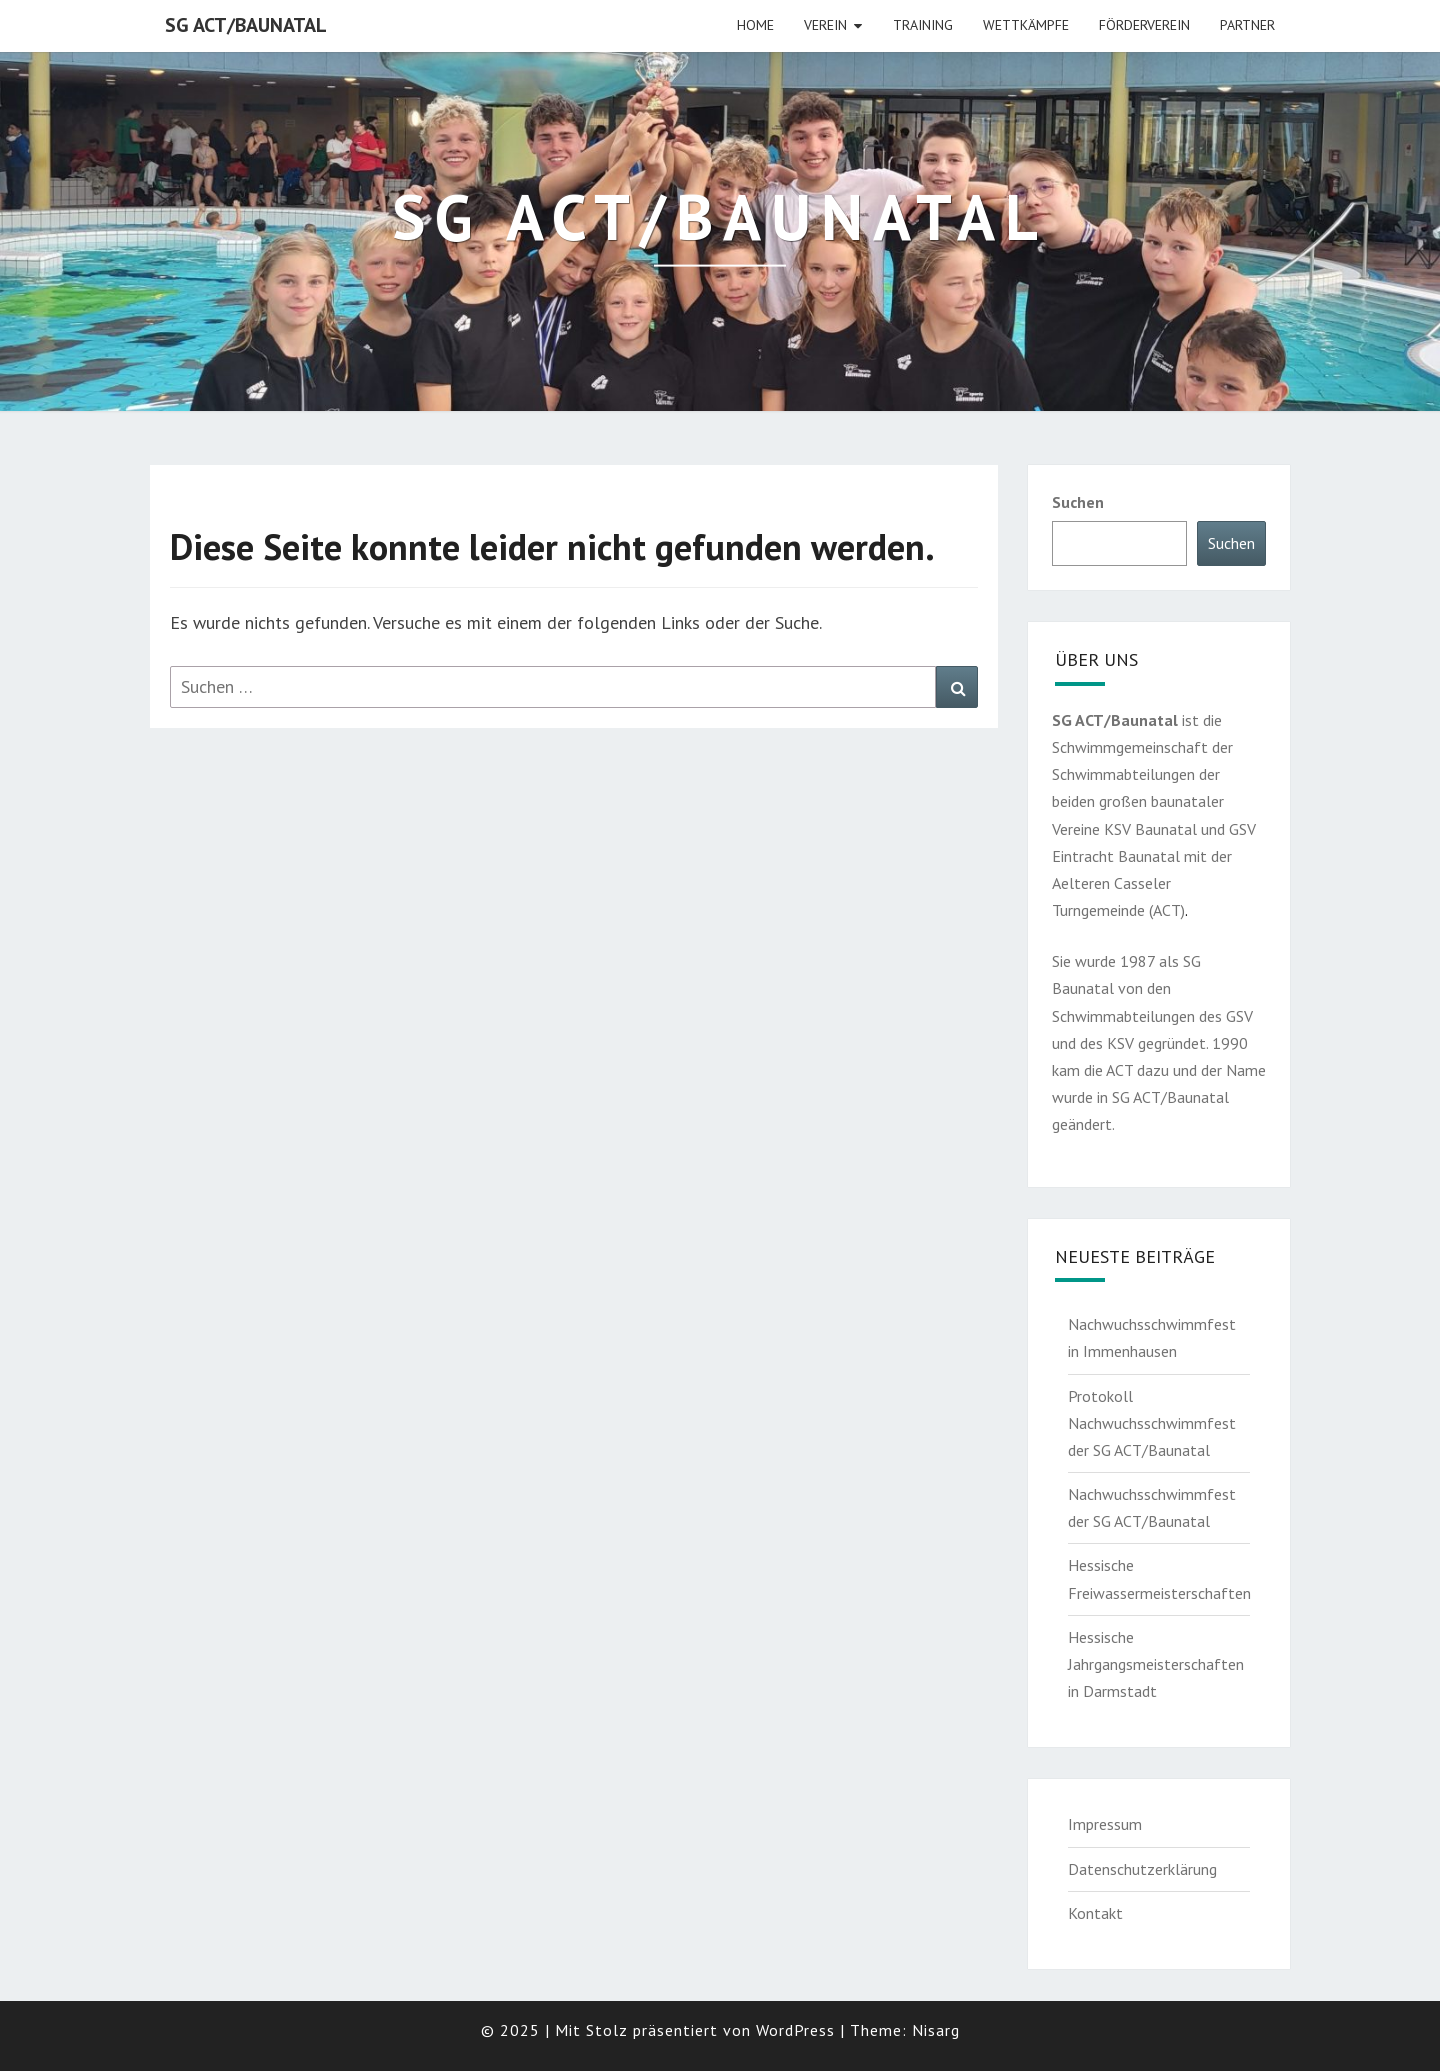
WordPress (795, 2030)
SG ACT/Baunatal (246, 25)
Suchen (1078, 502)
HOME (755, 25)
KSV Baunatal (1150, 829)
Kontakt (1095, 1913)
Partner (1247, 25)
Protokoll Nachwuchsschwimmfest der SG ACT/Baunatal (1152, 1423)
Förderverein (1144, 25)
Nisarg (936, 2030)
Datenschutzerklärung (1142, 1869)
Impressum (1105, 1824)
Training (923, 25)
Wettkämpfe (1026, 25)
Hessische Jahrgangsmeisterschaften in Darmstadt (1156, 1664)
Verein (825, 25)
